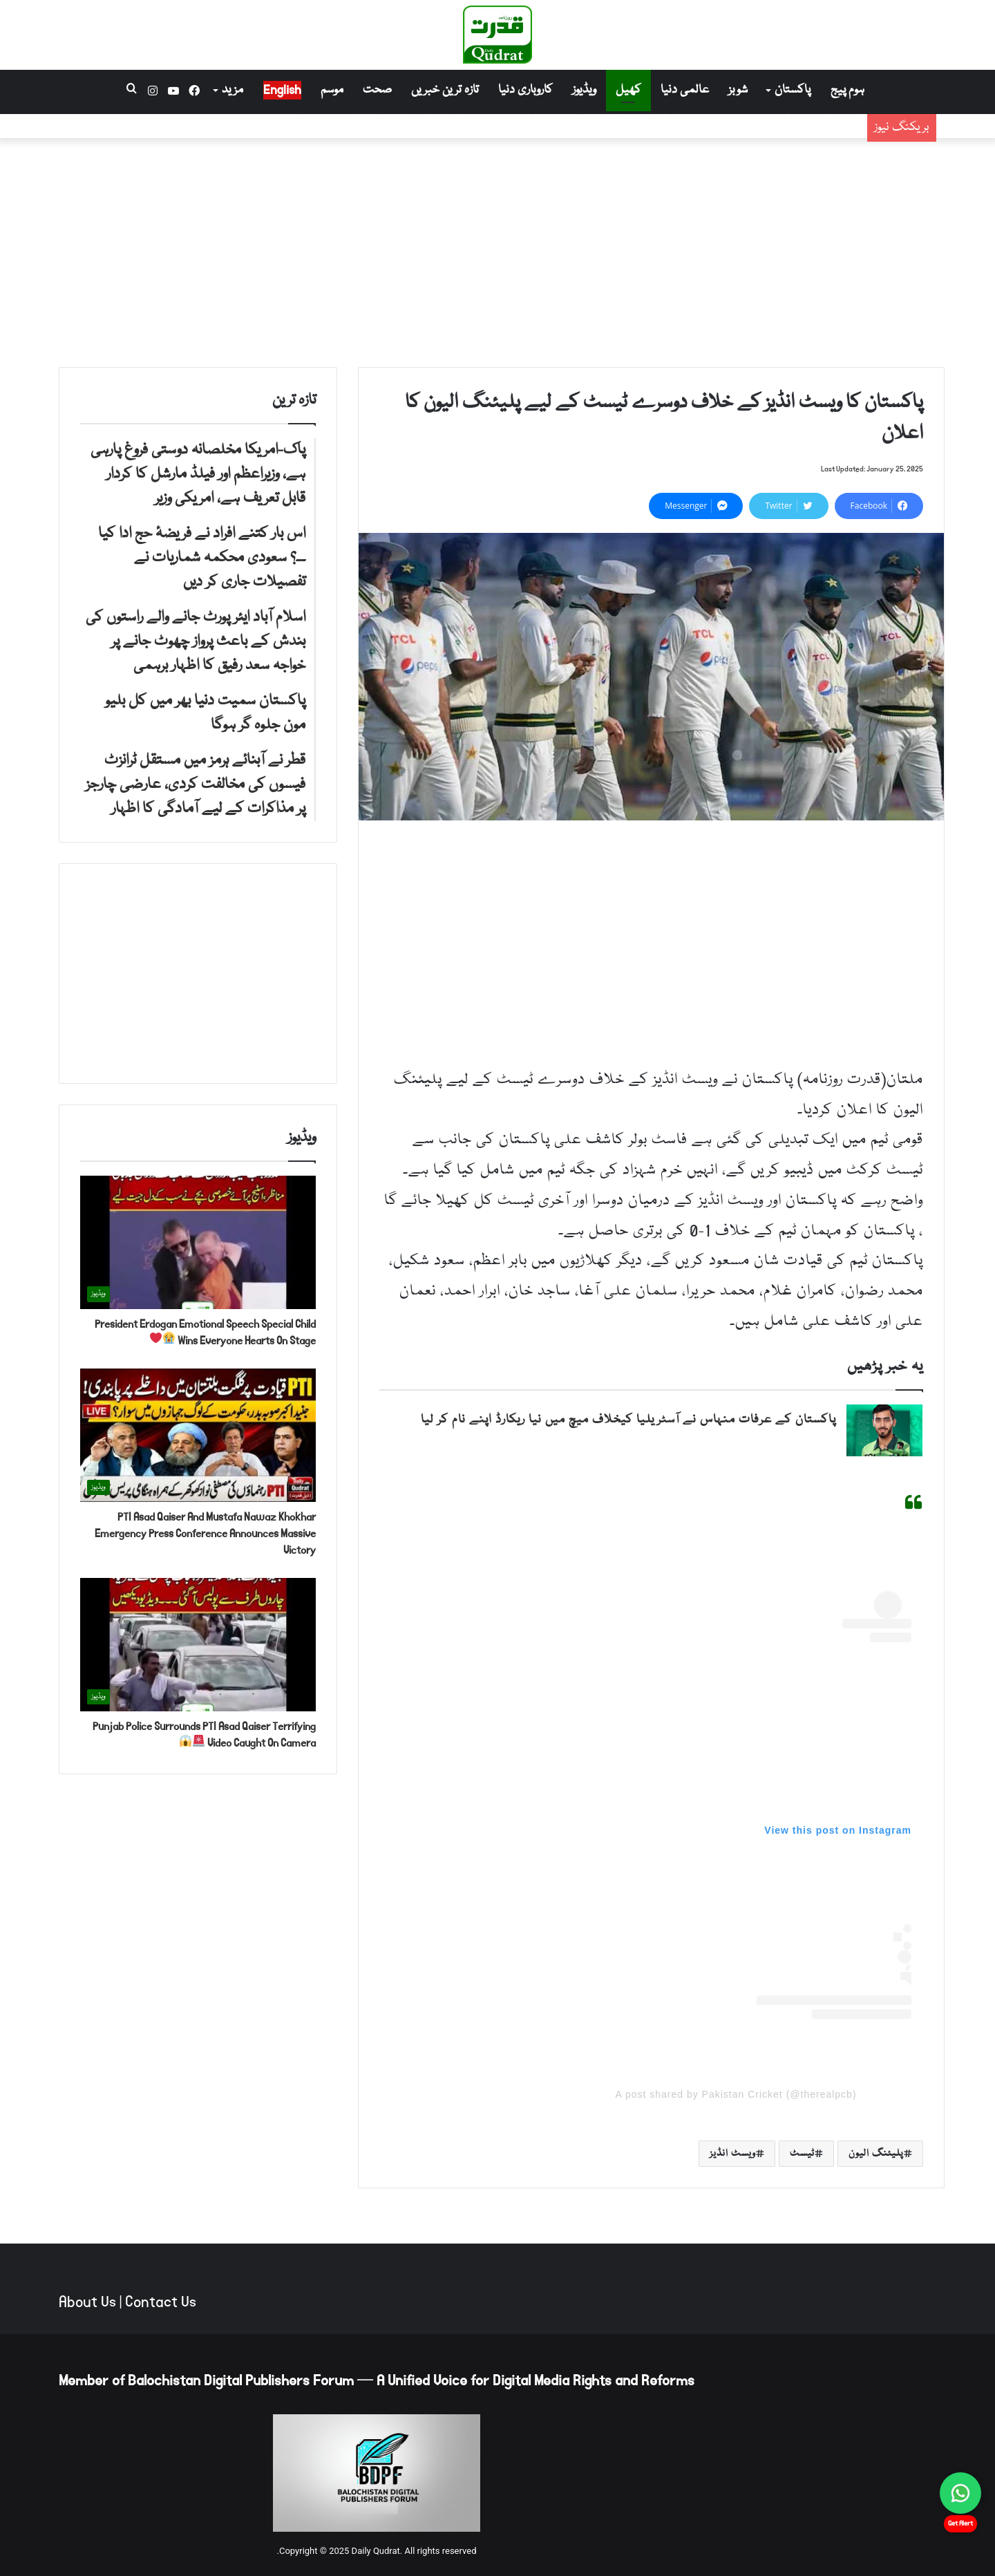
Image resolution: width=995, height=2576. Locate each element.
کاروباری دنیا (525, 90)
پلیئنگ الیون (876, 2153)
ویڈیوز (584, 90)
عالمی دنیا (685, 90)
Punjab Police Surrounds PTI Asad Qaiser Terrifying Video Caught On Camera (204, 1734)
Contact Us (160, 2302)
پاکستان (793, 90)
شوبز (738, 90)
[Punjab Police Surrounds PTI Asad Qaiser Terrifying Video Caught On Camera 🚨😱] (198, 1644)
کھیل (628, 90)
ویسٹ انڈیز (733, 2153)
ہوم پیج (847, 90)
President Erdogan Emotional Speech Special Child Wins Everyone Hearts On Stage (205, 1332)
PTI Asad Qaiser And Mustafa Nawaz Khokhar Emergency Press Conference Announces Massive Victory (205, 1533)
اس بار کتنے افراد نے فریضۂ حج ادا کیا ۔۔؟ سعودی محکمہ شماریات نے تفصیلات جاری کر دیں (620, 133)
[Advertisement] (497, 249)
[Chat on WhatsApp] (960, 2493)
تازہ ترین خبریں (445, 90)
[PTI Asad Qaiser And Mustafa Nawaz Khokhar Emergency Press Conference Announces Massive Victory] (198, 1435)
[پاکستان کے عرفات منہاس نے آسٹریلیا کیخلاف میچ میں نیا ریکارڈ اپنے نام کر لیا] (884, 1430)
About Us (87, 2302)
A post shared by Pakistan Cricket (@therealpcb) (735, 2094)
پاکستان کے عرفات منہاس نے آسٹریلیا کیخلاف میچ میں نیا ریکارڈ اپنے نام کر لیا (628, 1420)
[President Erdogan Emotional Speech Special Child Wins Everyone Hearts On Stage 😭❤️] (198, 1242)
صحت (377, 90)
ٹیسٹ (802, 2153)
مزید (232, 90)
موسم (332, 90)
